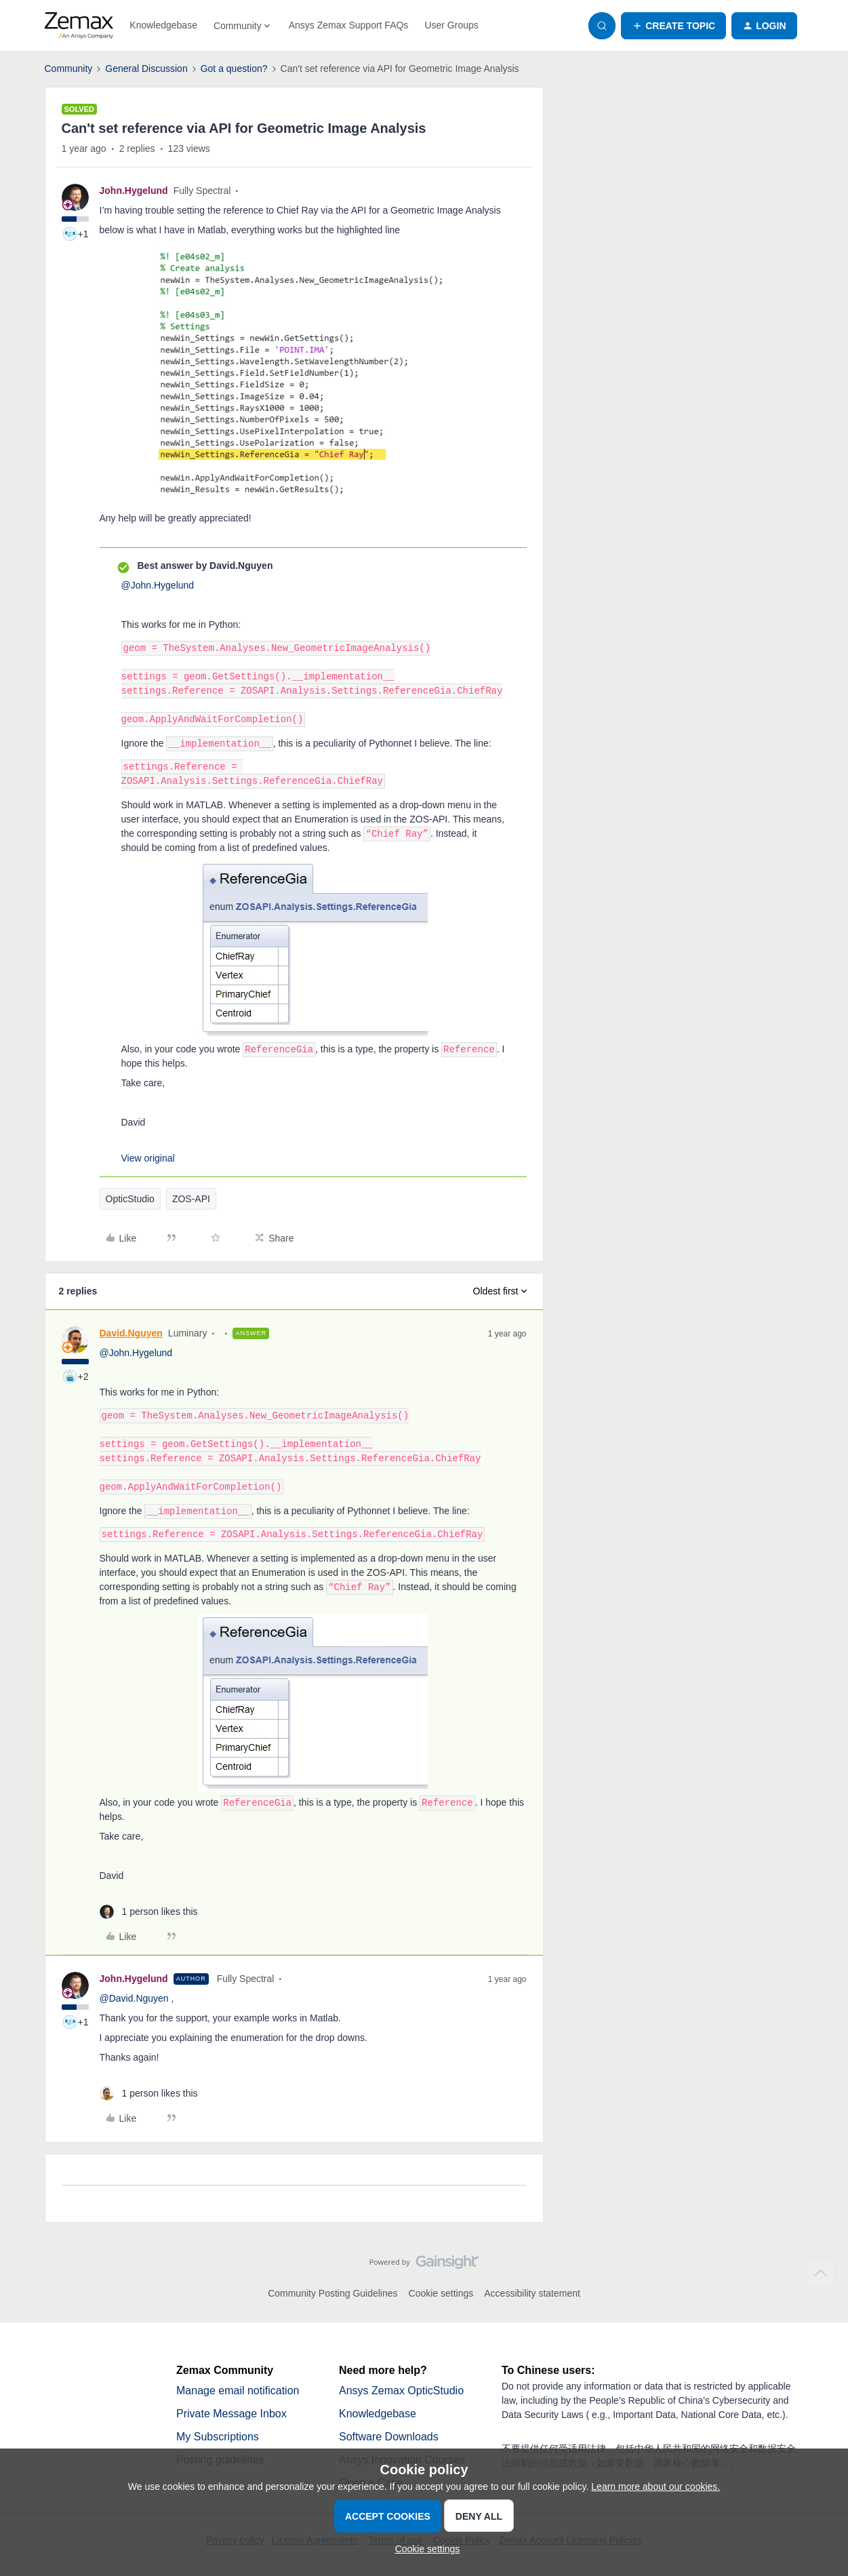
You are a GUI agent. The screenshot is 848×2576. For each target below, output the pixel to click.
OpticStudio (130, 1198)
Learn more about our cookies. (655, 2486)
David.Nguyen (131, 1333)
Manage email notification (237, 2390)
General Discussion (146, 68)
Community (69, 68)
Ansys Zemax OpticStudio (401, 2390)
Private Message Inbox (231, 2413)
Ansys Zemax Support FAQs (349, 25)
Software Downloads (389, 2436)
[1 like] (149, 1912)
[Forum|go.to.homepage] (79, 25)
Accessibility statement (532, 2293)
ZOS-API (191, 1198)
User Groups (451, 25)
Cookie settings (441, 2293)
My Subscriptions (217, 2436)
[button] (673, 25)
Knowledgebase (163, 25)
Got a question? (234, 68)
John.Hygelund (134, 190)
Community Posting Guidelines (332, 2293)
